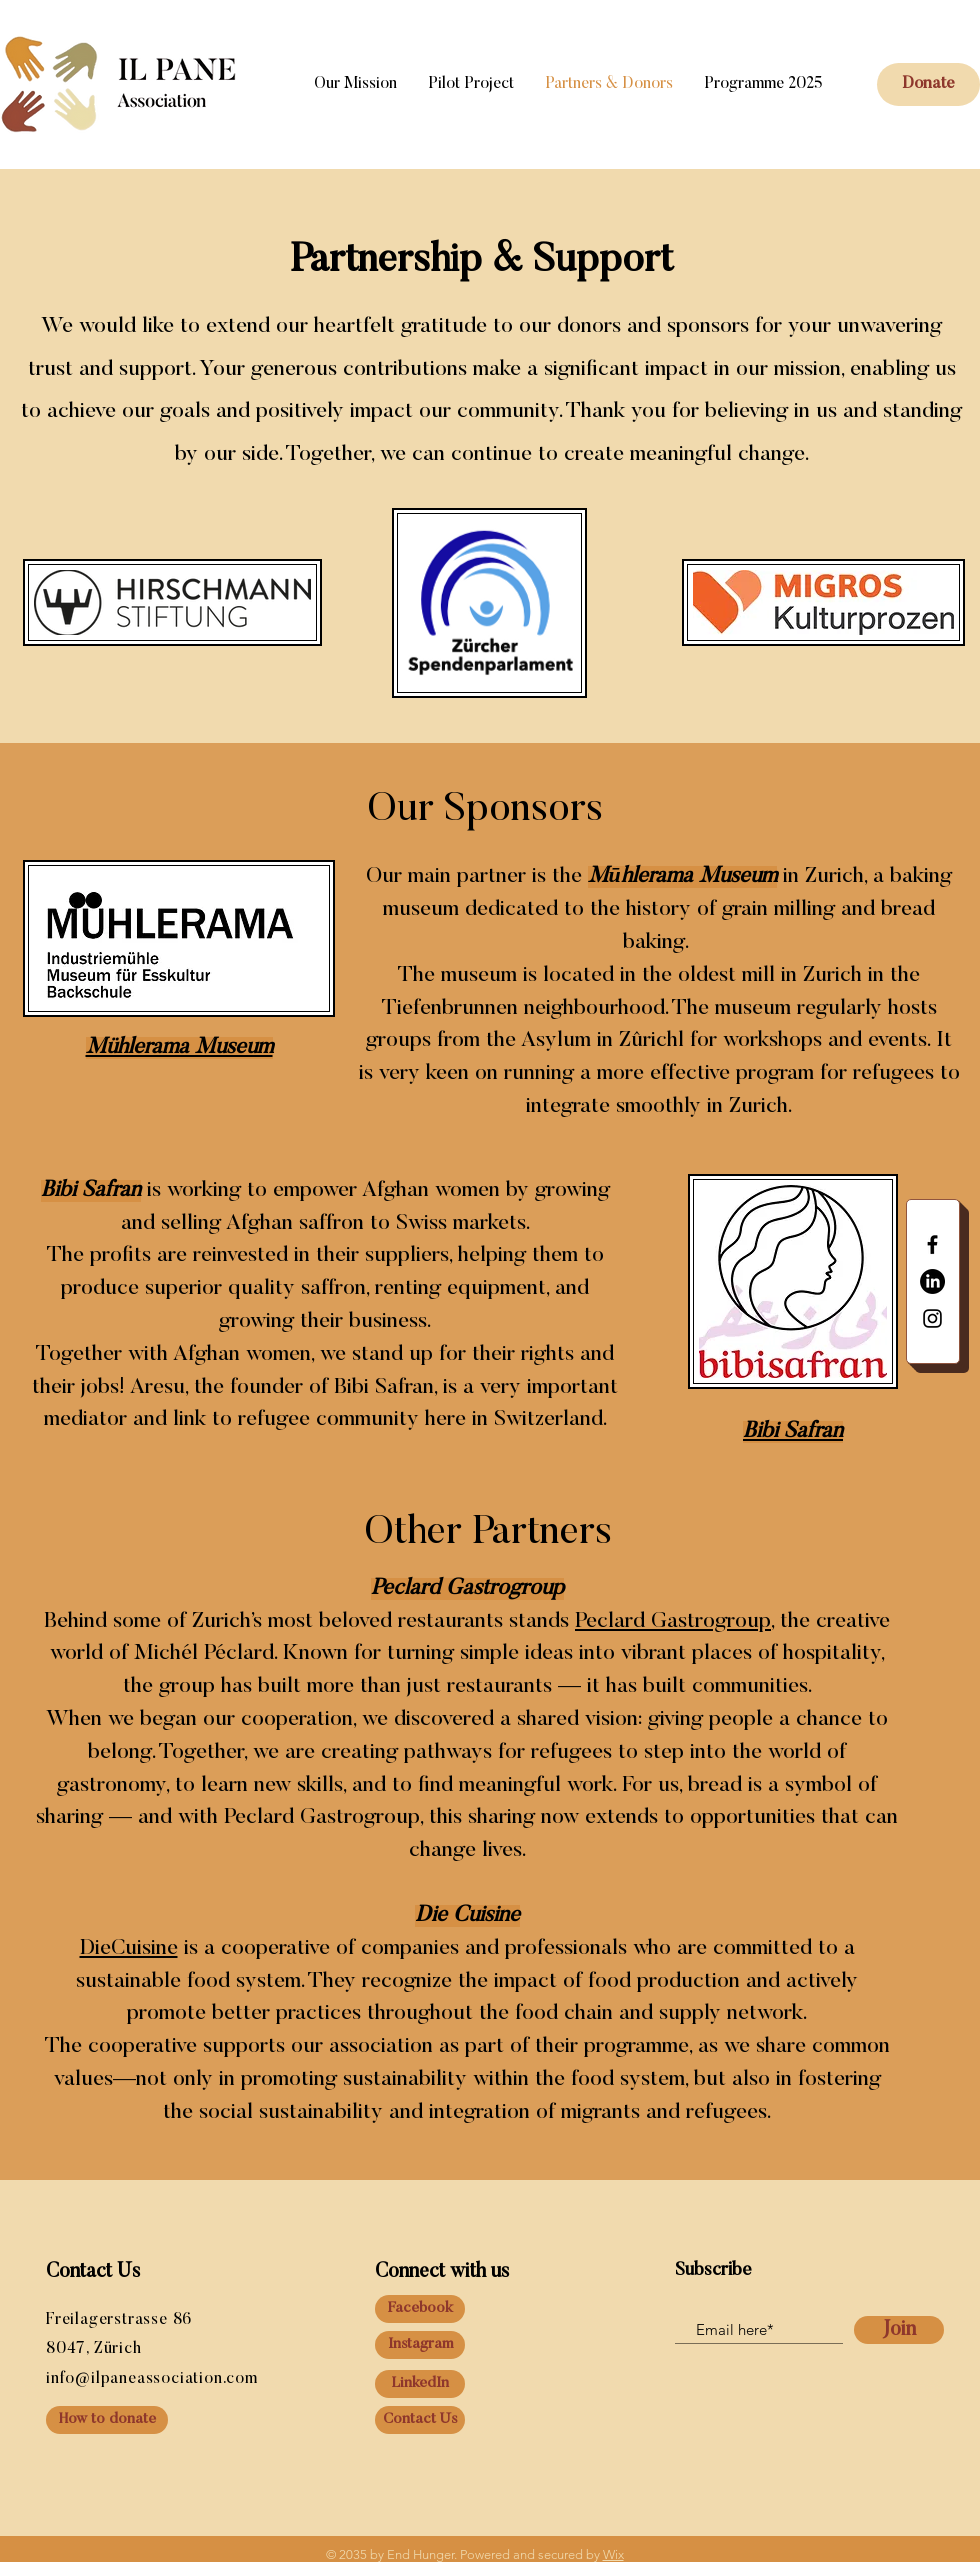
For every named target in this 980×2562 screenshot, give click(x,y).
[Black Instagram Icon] (932, 1318)
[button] (928, 84)
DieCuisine (129, 1949)
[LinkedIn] (932, 1281)
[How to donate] (107, 2420)
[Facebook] (420, 2309)
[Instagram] (420, 2345)
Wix (613, 2554)
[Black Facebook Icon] (932, 1244)
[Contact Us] (420, 2420)
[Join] (899, 2330)
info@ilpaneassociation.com (152, 2379)
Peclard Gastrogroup (673, 1622)
